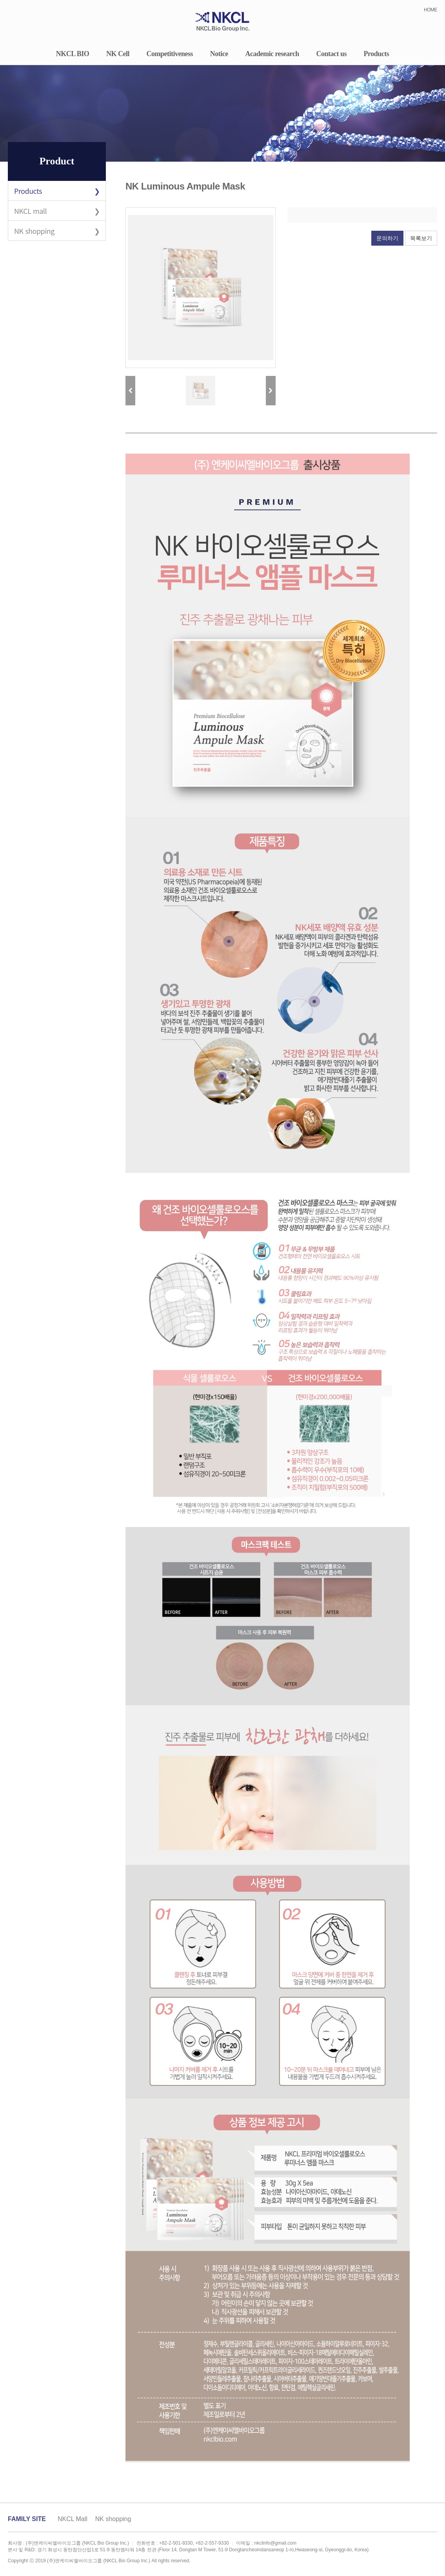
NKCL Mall (72, 2519)
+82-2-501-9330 (176, 2543)
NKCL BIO (72, 54)
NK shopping (34, 231)
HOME (430, 10)
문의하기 (387, 238)
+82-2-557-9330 (212, 2543)
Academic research (272, 54)
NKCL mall (30, 211)
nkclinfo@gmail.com (275, 2543)
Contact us (331, 54)
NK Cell (117, 54)
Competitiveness (170, 54)
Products (376, 54)
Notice (219, 54)
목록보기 (421, 238)
